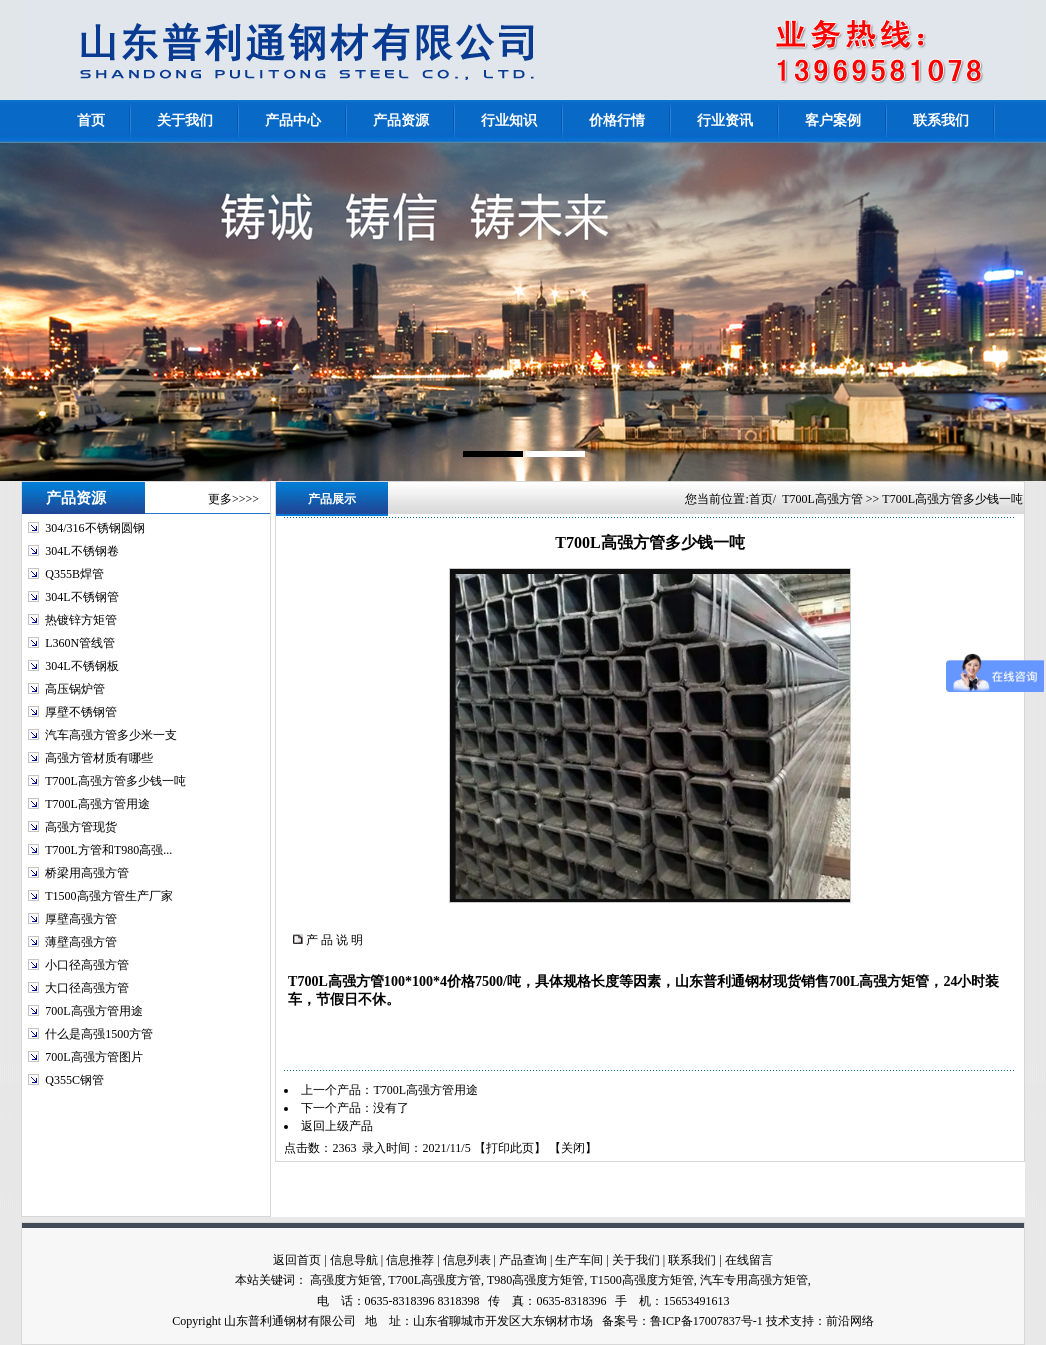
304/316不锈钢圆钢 (94, 528)
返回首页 (297, 1260)
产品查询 (523, 1260)
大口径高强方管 (87, 988)
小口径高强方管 (87, 965)
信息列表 (467, 1260)
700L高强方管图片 (93, 1057)
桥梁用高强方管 (87, 873)
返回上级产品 (337, 1126)
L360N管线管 (80, 643)
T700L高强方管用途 (97, 804)
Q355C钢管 (74, 1080)
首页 (761, 499)
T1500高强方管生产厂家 (108, 896)
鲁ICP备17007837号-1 (706, 1321)
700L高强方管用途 (93, 1011)
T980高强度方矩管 (535, 1280)
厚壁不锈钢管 (81, 712)
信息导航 (354, 1260)
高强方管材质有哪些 (99, 758)
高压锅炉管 (75, 689)
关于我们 (636, 1260)
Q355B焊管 (74, 574)
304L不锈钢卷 (81, 551)
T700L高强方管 (822, 499)
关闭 (573, 1148)
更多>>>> (233, 499)
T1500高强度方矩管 (641, 1280)
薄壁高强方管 (81, 942)
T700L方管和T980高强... (108, 850)
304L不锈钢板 (81, 666)
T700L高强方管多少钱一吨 (115, 781)
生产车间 (579, 1260)
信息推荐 (410, 1260)
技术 (778, 1321)
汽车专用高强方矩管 (754, 1280)
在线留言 (749, 1260)
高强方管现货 (81, 827)
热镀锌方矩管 (81, 620)
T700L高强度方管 (434, 1280)
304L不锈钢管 (81, 597)
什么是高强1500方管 (99, 1034)
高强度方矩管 (346, 1280)
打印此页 (510, 1148)
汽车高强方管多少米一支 (111, 735)
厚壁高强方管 (81, 919)
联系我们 (692, 1260)
